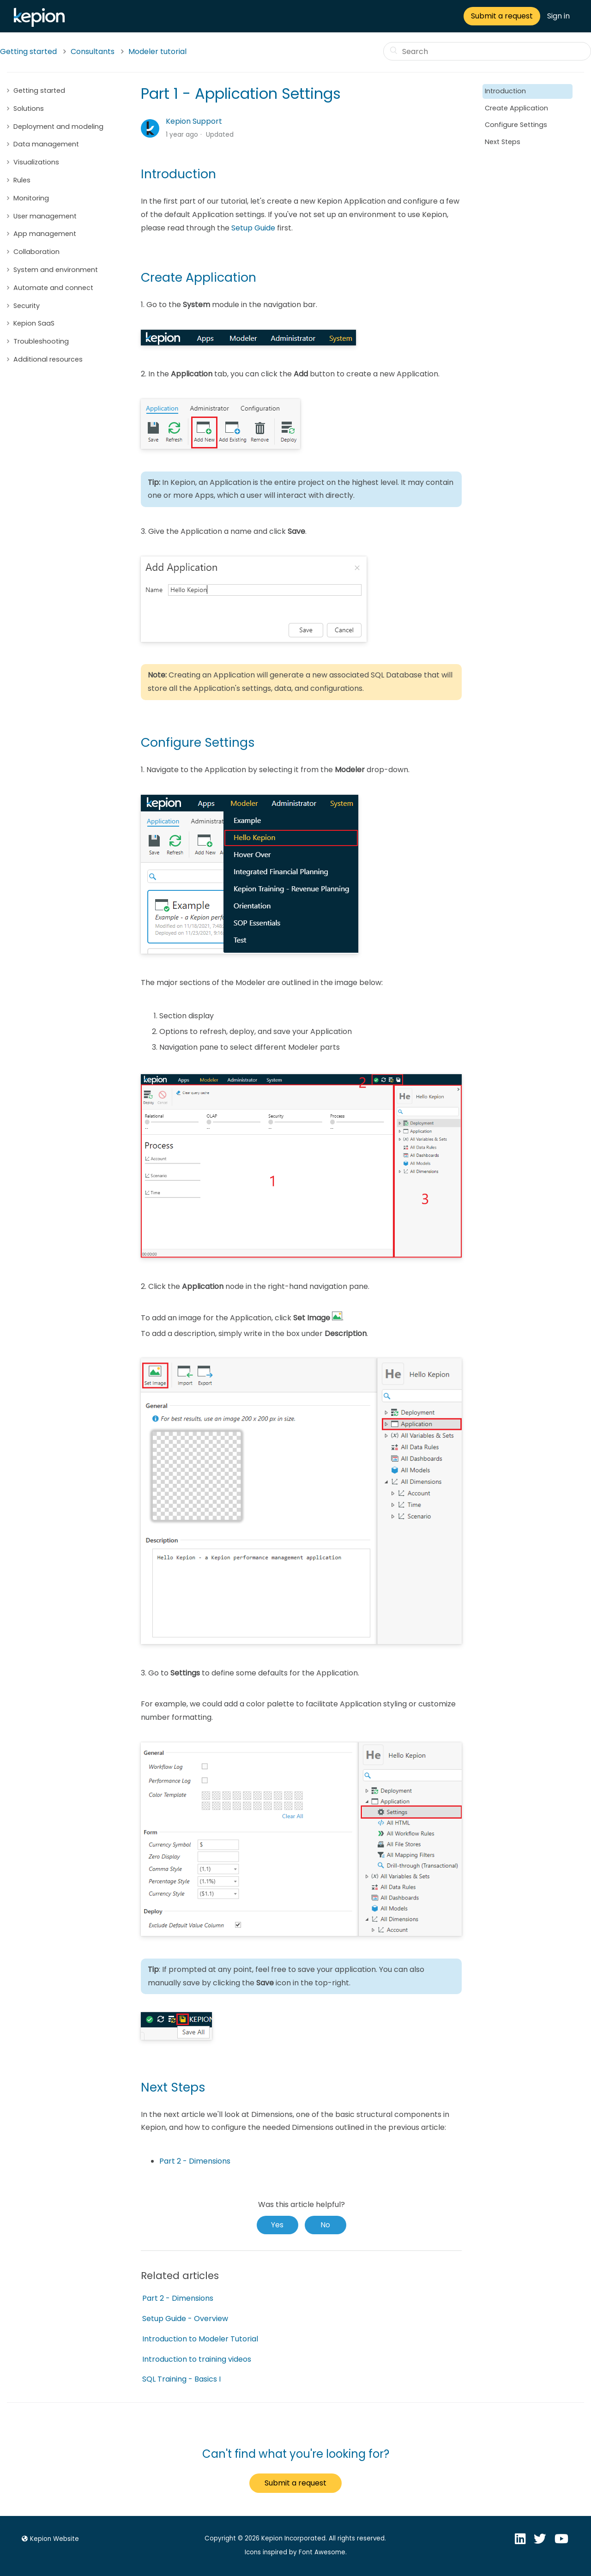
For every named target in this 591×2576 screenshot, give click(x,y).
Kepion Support (194, 121)
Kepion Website (49, 2538)
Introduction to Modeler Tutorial (200, 2339)
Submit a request (502, 16)
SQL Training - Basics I (181, 2379)
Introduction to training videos (196, 2359)
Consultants (93, 51)
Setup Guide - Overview (185, 2318)
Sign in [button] (558, 16)
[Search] (487, 51)
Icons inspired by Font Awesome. (296, 2552)
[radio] (277, 2225)
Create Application (516, 108)
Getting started (28, 51)
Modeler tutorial (157, 51)
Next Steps (502, 141)
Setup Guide (253, 228)
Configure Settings (517, 124)
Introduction (505, 91)
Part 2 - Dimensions (194, 2161)
